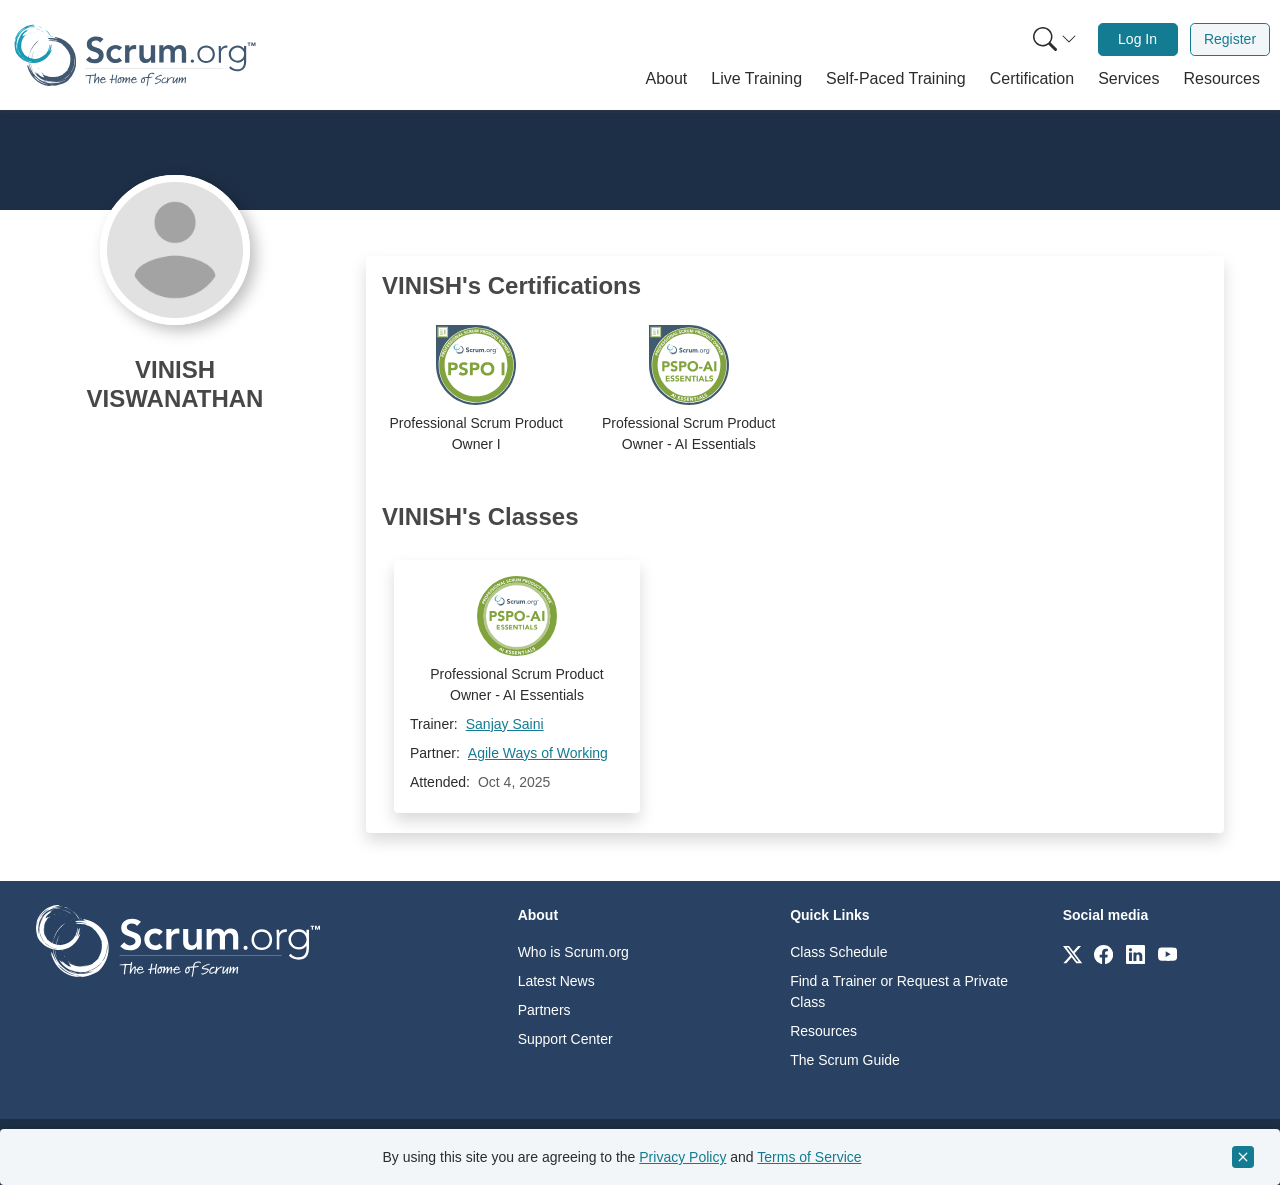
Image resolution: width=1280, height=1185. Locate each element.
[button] (667, 79)
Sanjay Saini (505, 724)
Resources (823, 1031)
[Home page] (135, 55)
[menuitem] (1053, 39)
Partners (544, 1010)
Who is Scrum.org (573, 952)
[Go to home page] (178, 939)
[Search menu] (1055, 39)
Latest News (556, 981)
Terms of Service (809, 1157)
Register (1230, 39)
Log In (1137, 39)
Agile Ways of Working (538, 753)
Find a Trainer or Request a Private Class (899, 991)
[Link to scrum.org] (1072, 953)
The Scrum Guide (845, 1060)
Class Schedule (838, 952)
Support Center (565, 1039)
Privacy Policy (682, 1157)
